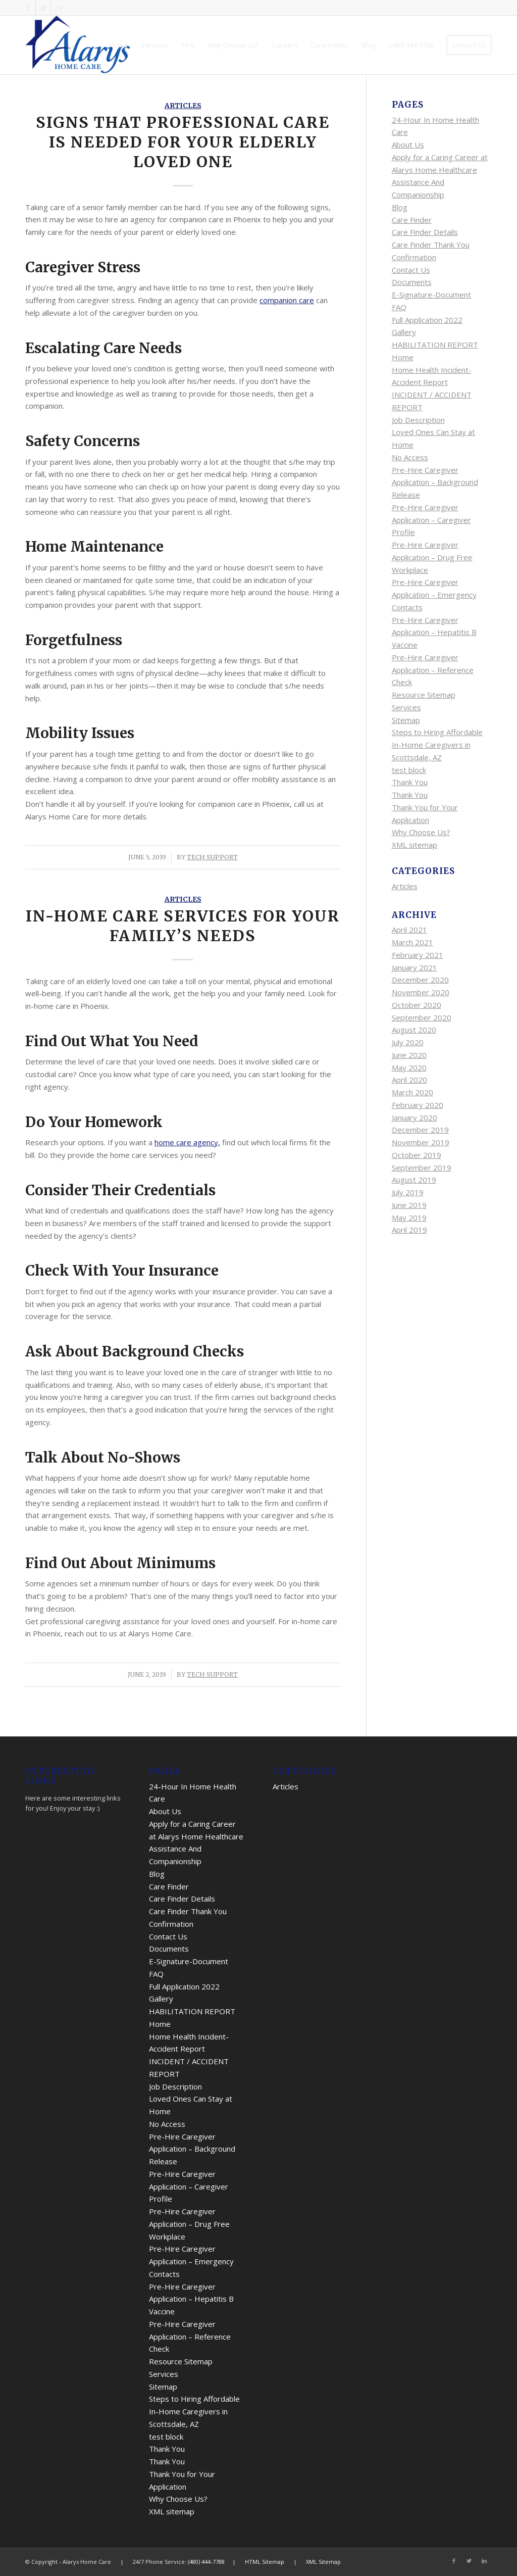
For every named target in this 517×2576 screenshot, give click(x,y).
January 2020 (414, 1117)
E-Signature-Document (431, 294)
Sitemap (406, 720)
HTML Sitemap (264, 2561)
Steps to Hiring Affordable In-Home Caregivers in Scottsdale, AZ (437, 744)
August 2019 (414, 1180)
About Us (408, 144)
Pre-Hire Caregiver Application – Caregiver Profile (431, 520)
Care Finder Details (425, 232)
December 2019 (420, 1130)
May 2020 (409, 1067)
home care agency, (187, 1142)
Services (406, 707)
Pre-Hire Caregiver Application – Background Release (435, 482)
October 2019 (416, 1155)
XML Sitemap (323, 2561)
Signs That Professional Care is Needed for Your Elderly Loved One (183, 142)
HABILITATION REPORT (435, 344)
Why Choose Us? (421, 832)
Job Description (418, 420)
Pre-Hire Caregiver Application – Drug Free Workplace (432, 557)
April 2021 (409, 930)
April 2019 (409, 1230)
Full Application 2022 (427, 320)
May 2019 (409, 1217)
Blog (399, 207)
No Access (410, 457)
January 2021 (414, 967)
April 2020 (409, 1080)
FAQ (399, 307)
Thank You (410, 782)
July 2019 (408, 1192)
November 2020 (420, 992)
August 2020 (414, 1030)
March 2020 (412, 1092)
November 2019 (420, 1142)
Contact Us (411, 270)
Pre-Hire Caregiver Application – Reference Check (433, 670)
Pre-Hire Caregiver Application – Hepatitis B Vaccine (434, 632)
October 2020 (416, 1005)
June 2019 (409, 1205)
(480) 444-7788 (206, 2561)
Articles (183, 106)
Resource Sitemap (423, 695)
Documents (412, 282)
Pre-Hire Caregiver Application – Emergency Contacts (434, 594)
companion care (287, 300)
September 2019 (421, 1167)
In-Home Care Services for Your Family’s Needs (183, 925)
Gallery (404, 332)
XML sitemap (414, 845)
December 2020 (420, 980)
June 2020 (409, 1055)
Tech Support (212, 857)
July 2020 (408, 1042)
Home (402, 357)
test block (409, 770)
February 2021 (417, 955)
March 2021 (412, 942)
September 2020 (421, 1017)
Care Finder (412, 220)
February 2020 (417, 1105)
